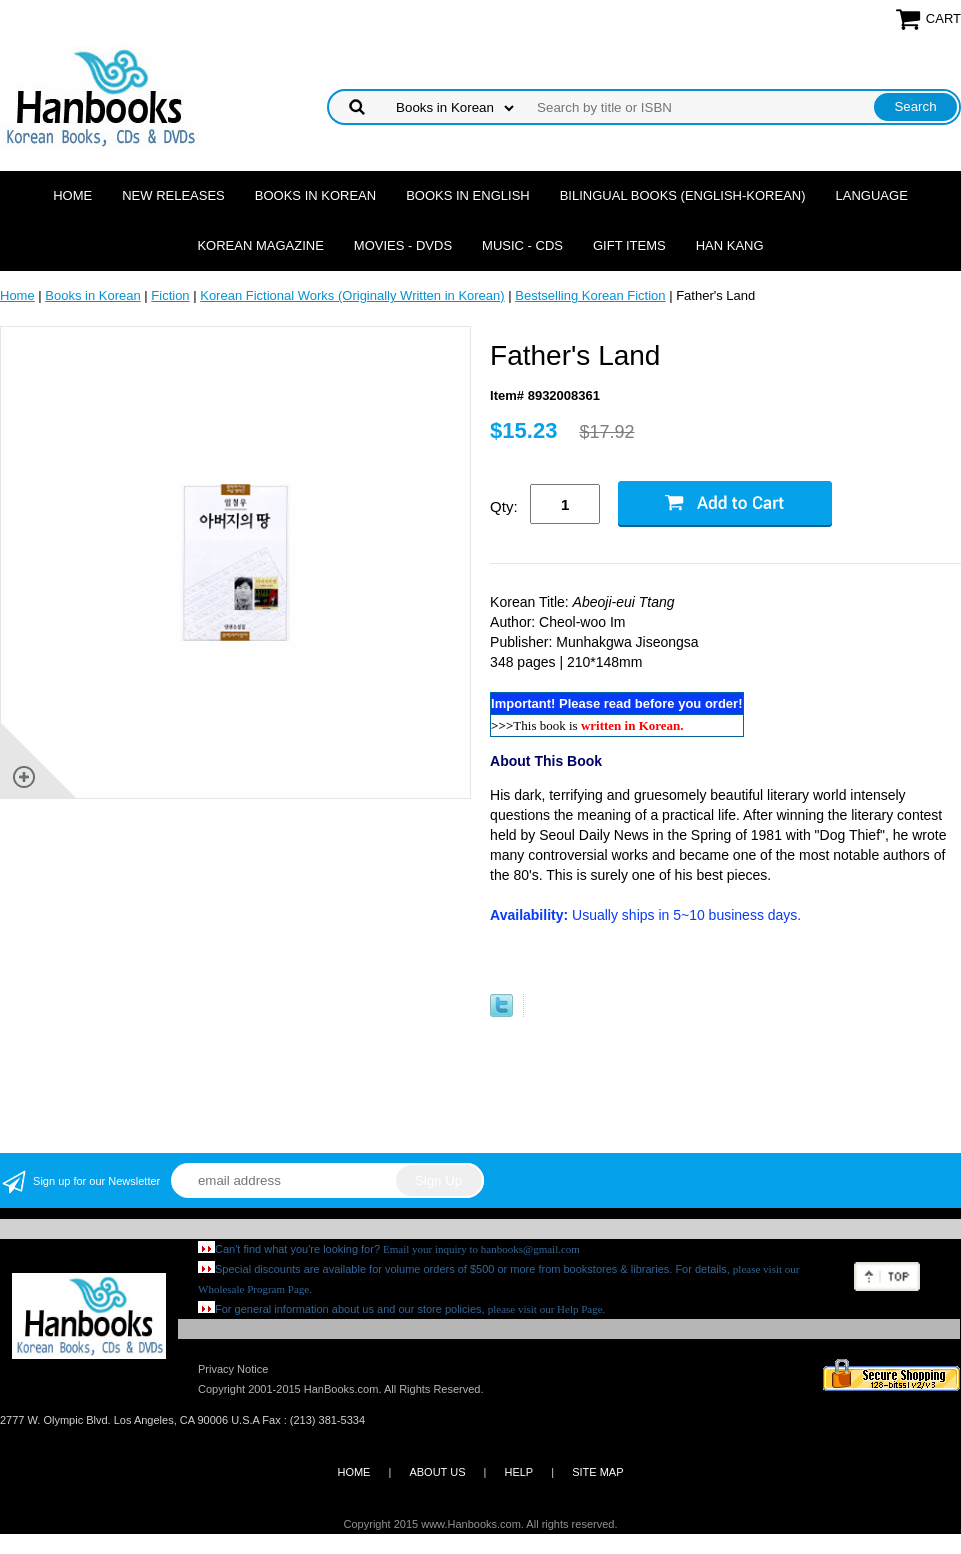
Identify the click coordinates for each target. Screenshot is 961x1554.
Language (872, 195)
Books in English (468, 195)
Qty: (504, 506)
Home (72, 195)
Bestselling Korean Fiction (590, 295)
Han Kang (730, 245)
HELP (518, 1472)
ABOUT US (437, 1472)
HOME (353, 1472)
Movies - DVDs (403, 245)
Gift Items (629, 245)
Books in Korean (315, 195)
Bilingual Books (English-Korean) (683, 195)
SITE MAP (597, 1472)
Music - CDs (522, 245)
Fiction (170, 295)
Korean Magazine (260, 245)
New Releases (173, 195)
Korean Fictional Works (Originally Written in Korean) (352, 295)
